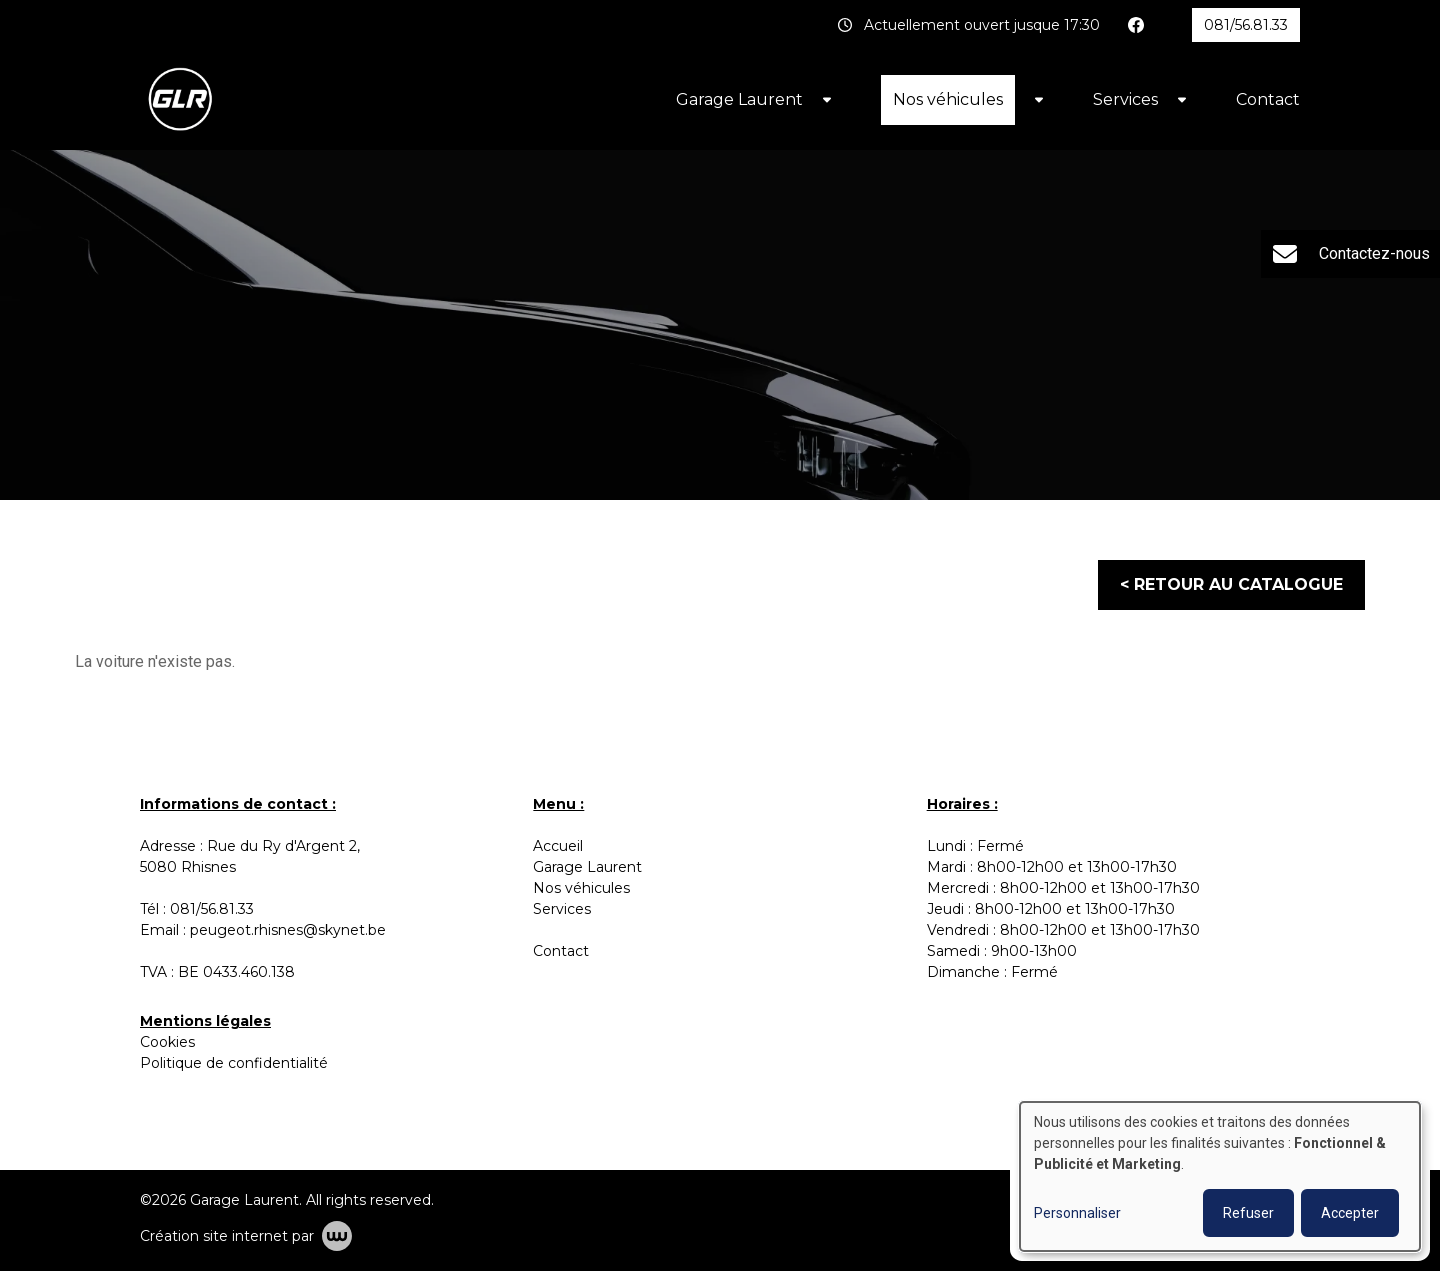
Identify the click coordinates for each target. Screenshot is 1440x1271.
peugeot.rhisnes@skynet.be (288, 930)
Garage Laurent (739, 99)
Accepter (1350, 1213)
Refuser (1248, 1213)
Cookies (167, 1042)
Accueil (558, 846)
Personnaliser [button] (1077, 1213)
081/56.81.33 (212, 909)
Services (1125, 99)
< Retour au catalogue (1231, 584)
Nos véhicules (948, 99)
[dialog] (1220, 1176)
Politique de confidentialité (234, 1063)
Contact (1268, 99)
